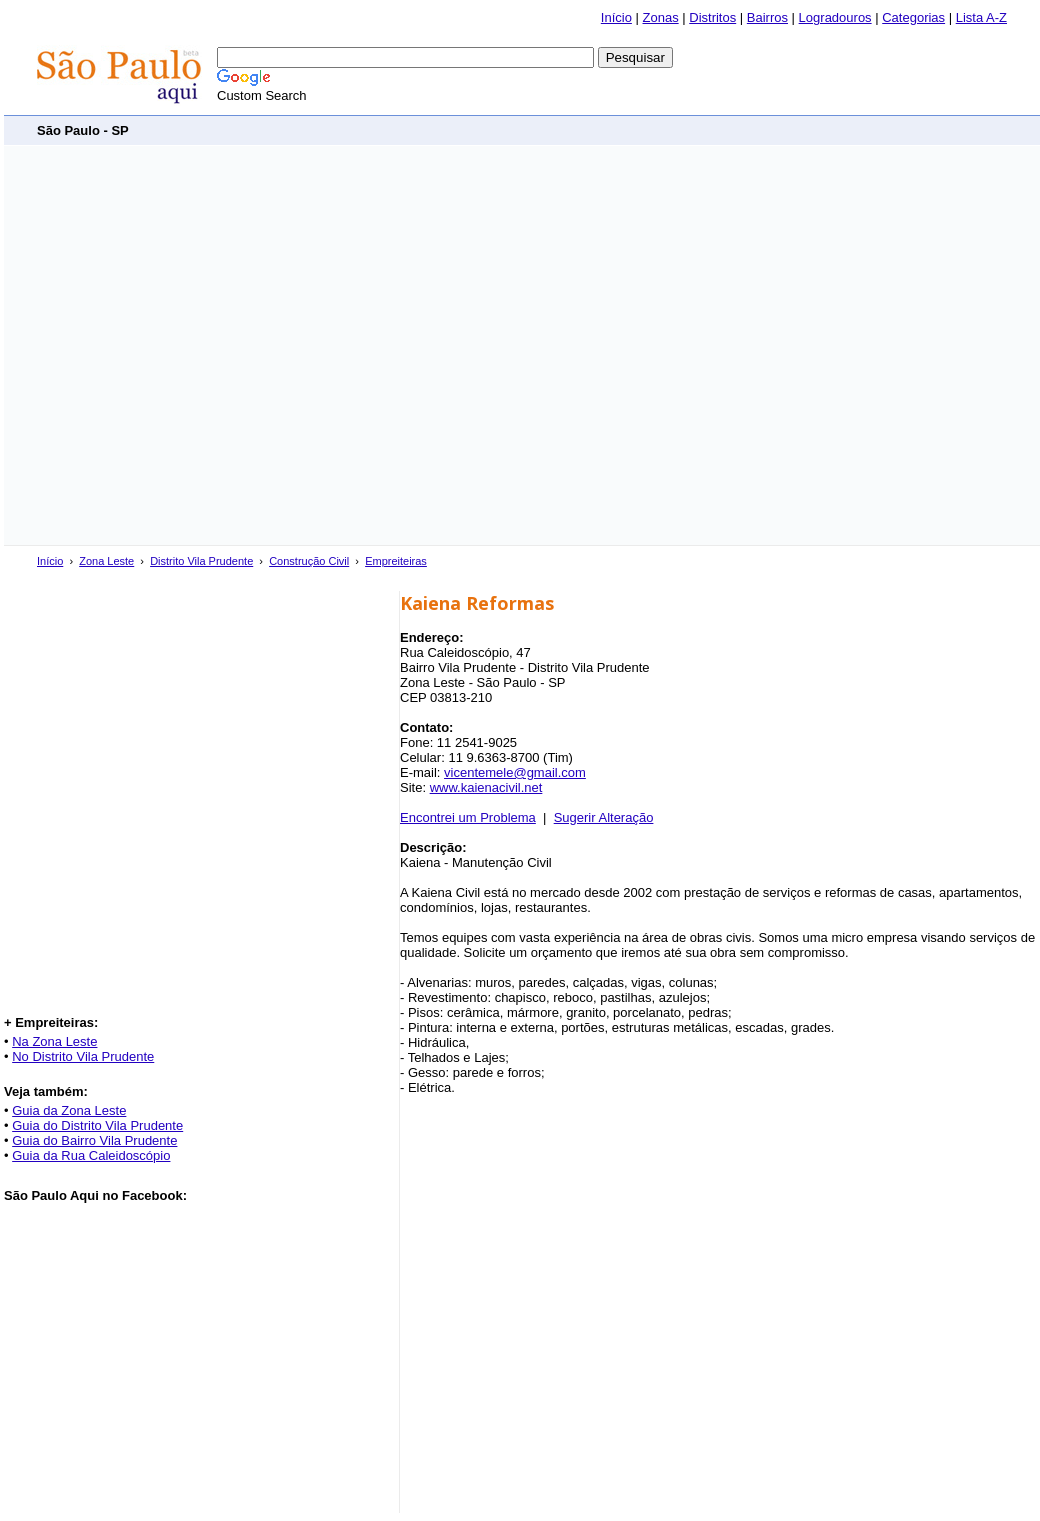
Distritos (712, 17)
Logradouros (835, 17)
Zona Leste (106, 561)
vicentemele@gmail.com (515, 772)
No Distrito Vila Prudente (83, 1056)
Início (616, 17)
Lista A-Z (981, 17)
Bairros (767, 17)
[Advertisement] (199, 345)
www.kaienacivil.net (486, 787)
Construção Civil (309, 561)
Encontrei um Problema (468, 817)
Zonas (661, 17)
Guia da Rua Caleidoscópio (91, 1155)
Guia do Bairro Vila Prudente (94, 1140)
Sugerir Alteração (604, 817)
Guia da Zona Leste (69, 1110)
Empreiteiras (396, 561)
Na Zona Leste (54, 1041)
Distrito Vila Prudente (201, 561)
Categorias (913, 17)
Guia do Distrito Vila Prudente (97, 1125)
